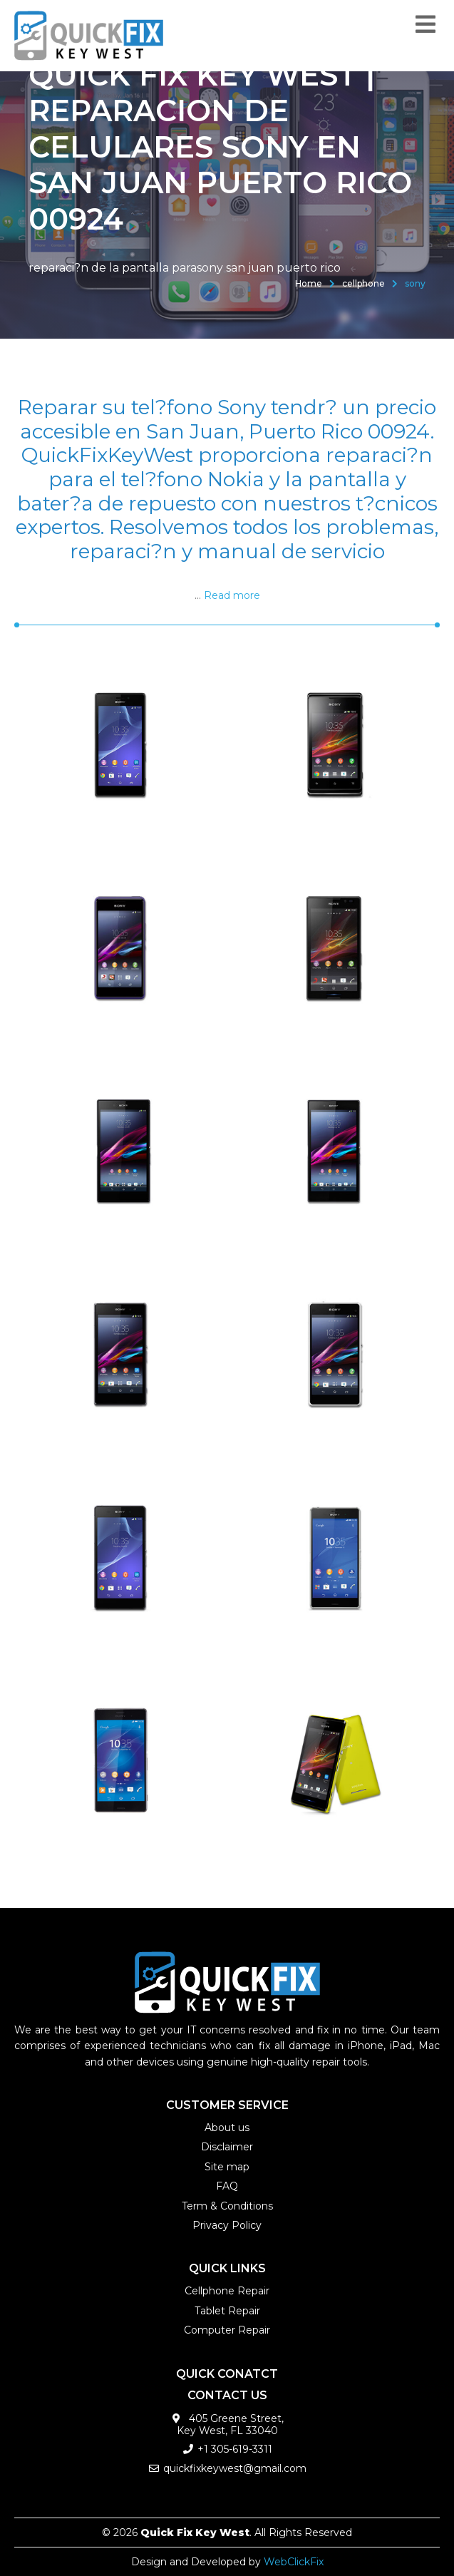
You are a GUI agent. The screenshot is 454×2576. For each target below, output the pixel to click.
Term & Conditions (227, 2206)
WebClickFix (294, 2561)
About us (227, 2127)
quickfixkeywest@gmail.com (234, 2468)
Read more (232, 595)
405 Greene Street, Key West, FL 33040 (230, 2424)
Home (308, 283)
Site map (227, 2166)
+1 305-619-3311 (234, 2449)
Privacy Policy (227, 2225)
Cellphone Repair (227, 2290)
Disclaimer (227, 2146)
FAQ (227, 2186)
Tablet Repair (227, 2310)
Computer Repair (227, 2330)
